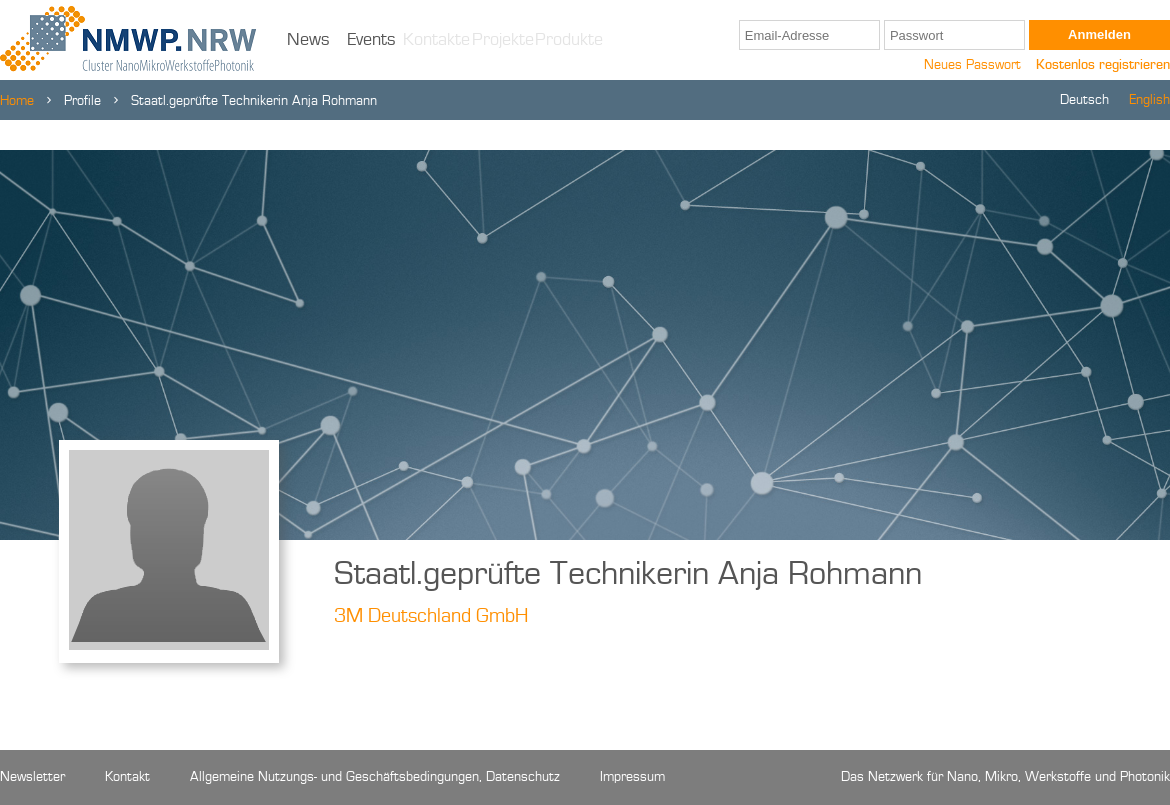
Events (371, 40)
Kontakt (127, 777)
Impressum (632, 777)
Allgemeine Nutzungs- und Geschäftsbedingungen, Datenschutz (375, 777)
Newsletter (32, 777)
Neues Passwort (972, 65)
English (1149, 100)
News (308, 40)
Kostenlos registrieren (1103, 65)
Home (17, 101)
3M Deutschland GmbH (431, 617)
